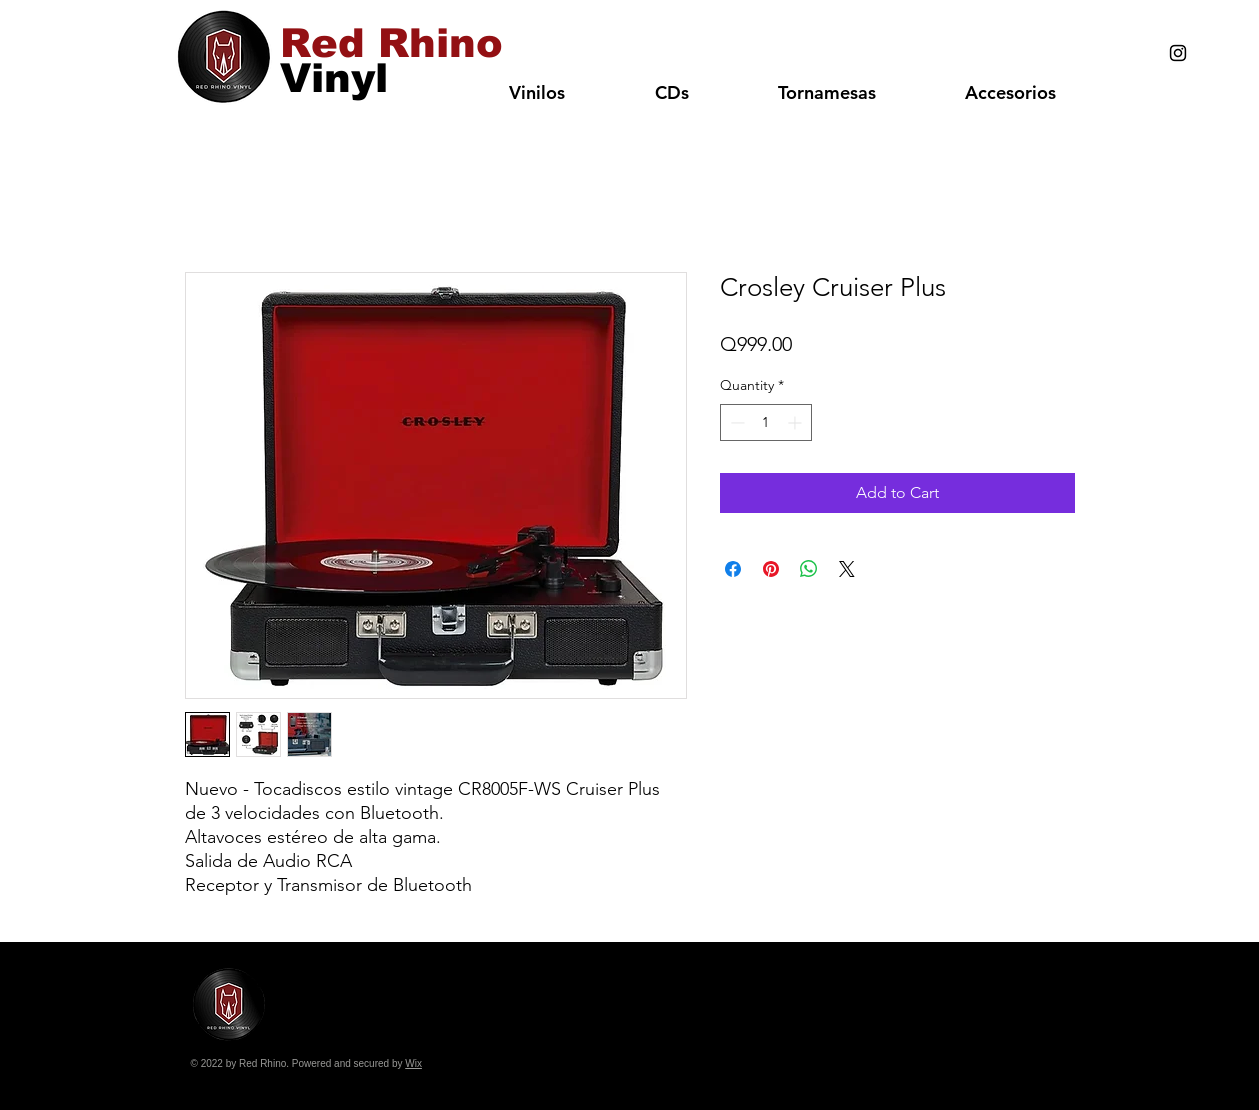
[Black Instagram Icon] (1178, 53)
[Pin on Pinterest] (771, 569)
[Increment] (796, 422)
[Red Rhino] (391, 43)
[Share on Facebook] (733, 569)
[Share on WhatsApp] (809, 569)
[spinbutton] (766, 422)
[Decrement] (735, 422)
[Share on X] (847, 569)
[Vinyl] (334, 77)
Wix (413, 1063)
